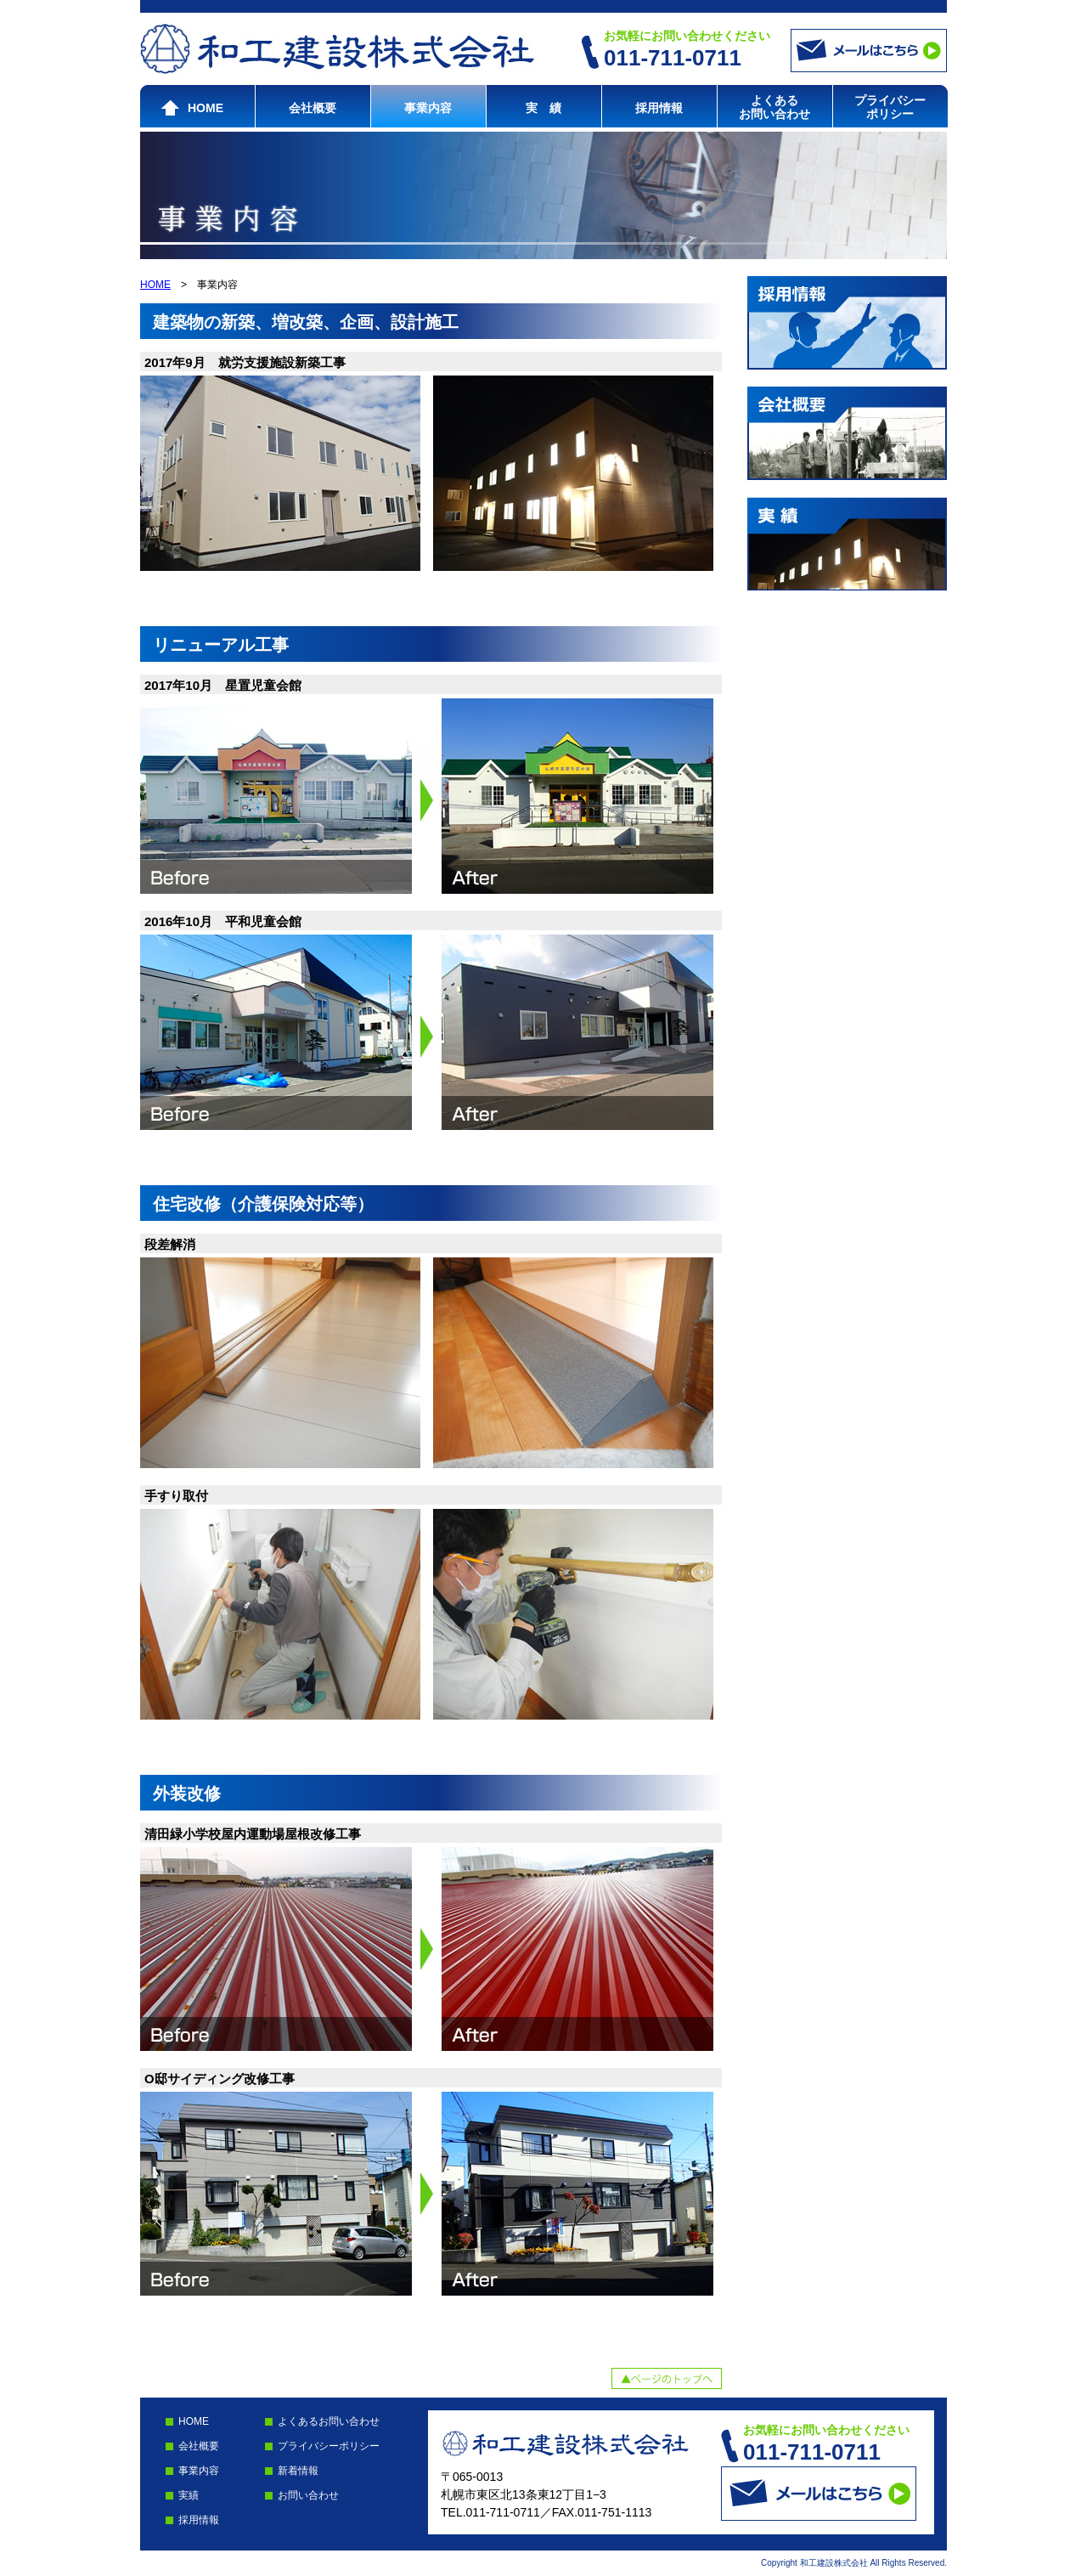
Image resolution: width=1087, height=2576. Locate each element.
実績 (188, 2495)
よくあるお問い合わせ (774, 107)
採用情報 (659, 108)
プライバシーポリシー (890, 107)
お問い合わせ (308, 2495)
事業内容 (428, 108)
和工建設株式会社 (337, 48)
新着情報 (298, 2471)
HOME (205, 108)
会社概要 (312, 108)
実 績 (543, 108)
